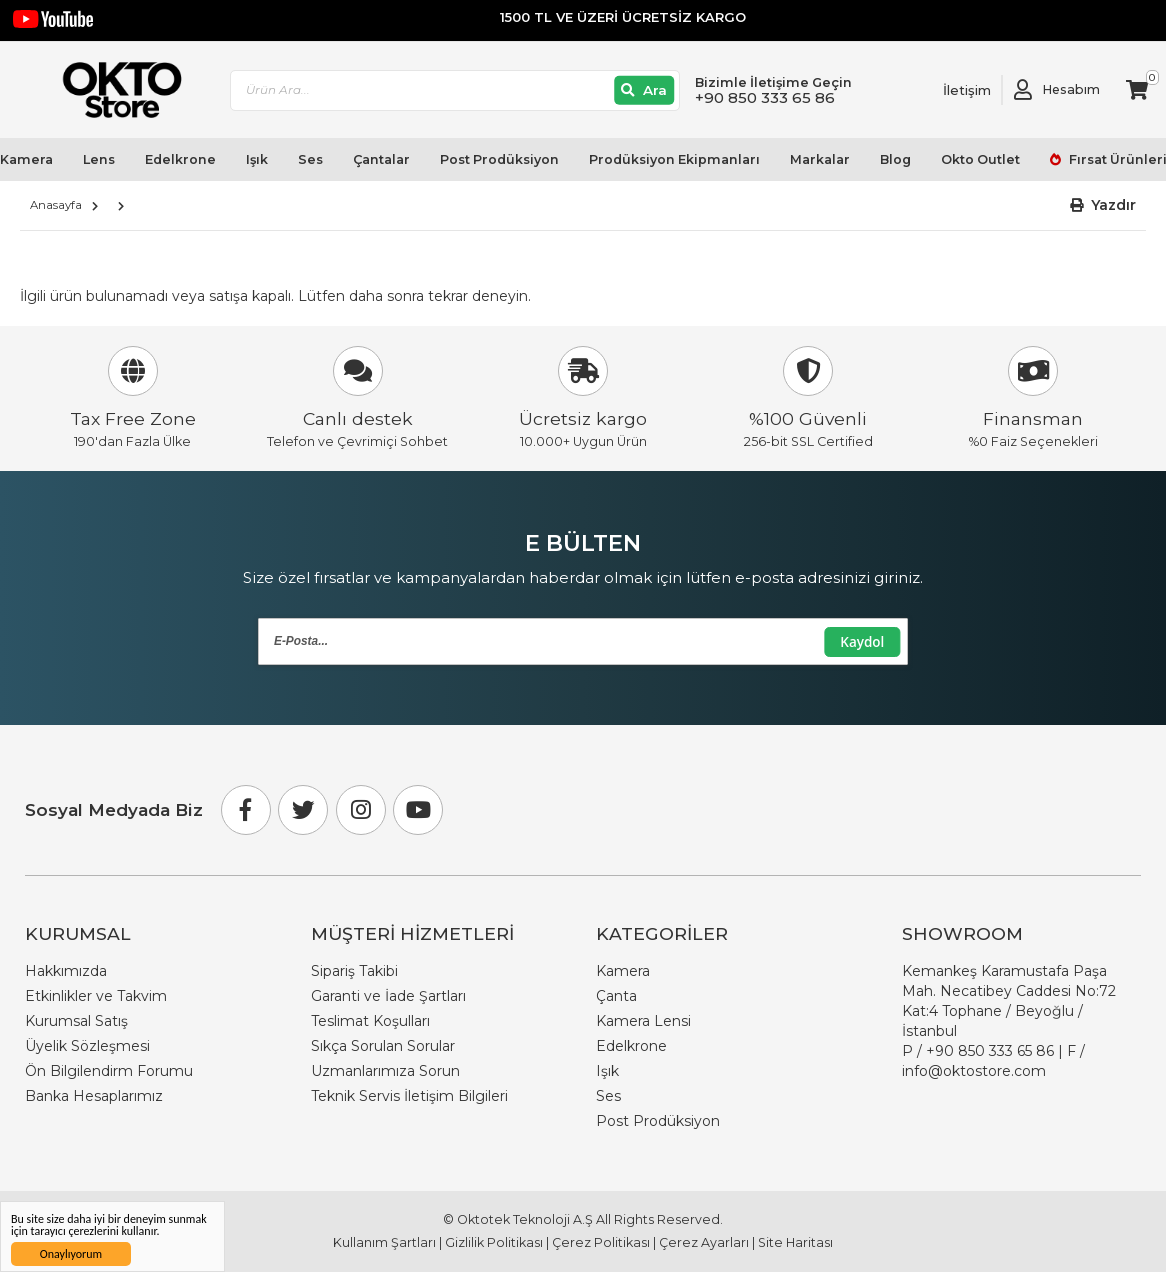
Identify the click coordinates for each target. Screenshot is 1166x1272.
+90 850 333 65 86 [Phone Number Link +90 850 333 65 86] (990, 1051)
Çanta (616, 996)
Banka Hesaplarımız (94, 1096)
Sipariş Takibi (354, 971)
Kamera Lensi (643, 1021)
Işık (257, 159)
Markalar (820, 159)
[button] (1103, 205)
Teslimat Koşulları (370, 1021)
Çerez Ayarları (704, 1242)
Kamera (623, 971)
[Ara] (644, 90)
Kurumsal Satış (76, 1021)
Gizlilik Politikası (494, 1242)
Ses (310, 159)
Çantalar (381, 159)
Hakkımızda (66, 971)
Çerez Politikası (601, 1242)
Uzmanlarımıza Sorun (385, 1071)
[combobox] (455, 90)
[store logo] (113, 90)
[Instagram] (361, 810)
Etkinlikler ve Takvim (96, 996)
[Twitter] (303, 810)
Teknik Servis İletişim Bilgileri (409, 1096)
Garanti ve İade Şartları (388, 996)
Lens (99, 159)
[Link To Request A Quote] (952, 90)
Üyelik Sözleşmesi (87, 1046)
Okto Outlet (980, 159)
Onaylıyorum (71, 1254)
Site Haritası (795, 1242)
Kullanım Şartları (384, 1242)
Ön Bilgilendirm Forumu (109, 1071)
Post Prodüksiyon (499, 159)
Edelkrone (180, 159)
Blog (895, 159)
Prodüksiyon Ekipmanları (674, 159)
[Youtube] (418, 810)
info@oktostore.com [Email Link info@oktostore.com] (974, 1071)
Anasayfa (56, 205)
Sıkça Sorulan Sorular (383, 1046)
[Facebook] (246, 810)
